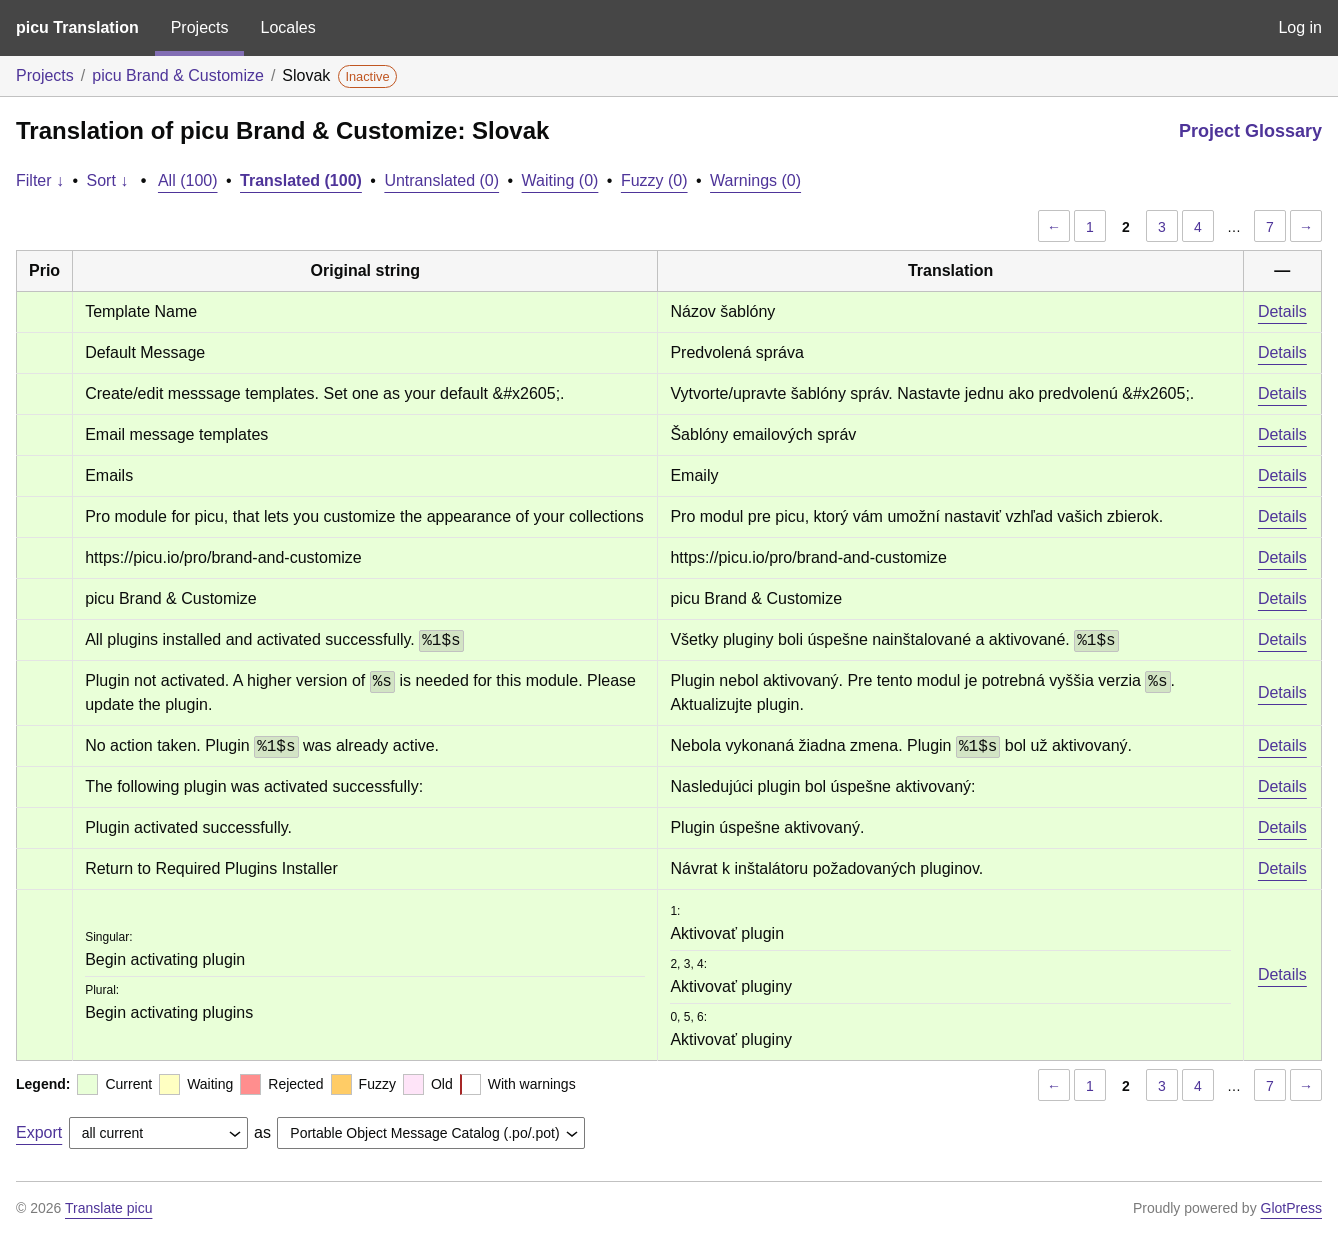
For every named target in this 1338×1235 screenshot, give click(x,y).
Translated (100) (301, 180)
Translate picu (108, 1208)
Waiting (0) (560, 180)
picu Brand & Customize (178, 75)
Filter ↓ (40, 180)
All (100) (188, 180)
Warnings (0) (755, 180)
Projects (200, 27)
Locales (287, 27)
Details (1282, 311)
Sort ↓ (108, 180)
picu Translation (77, 27)
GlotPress (1291, 1208)
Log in (1300, 27)
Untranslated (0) (441, 180)
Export (39, 1132)
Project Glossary (1250, 131)
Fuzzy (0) (654, 180)
